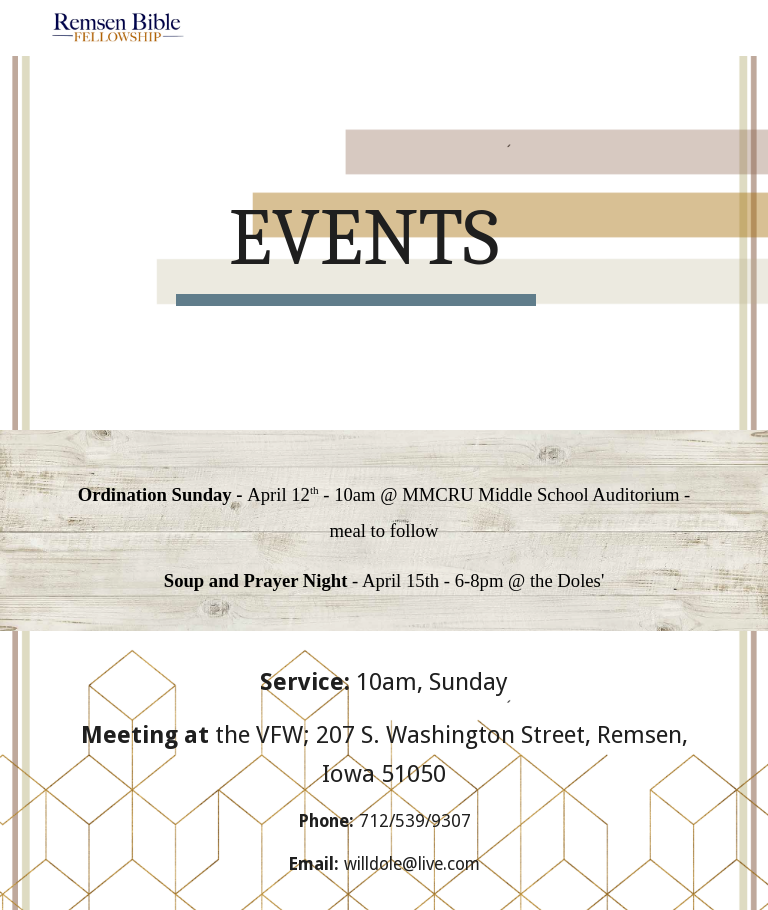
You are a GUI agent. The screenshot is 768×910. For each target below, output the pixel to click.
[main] (355, 243)
